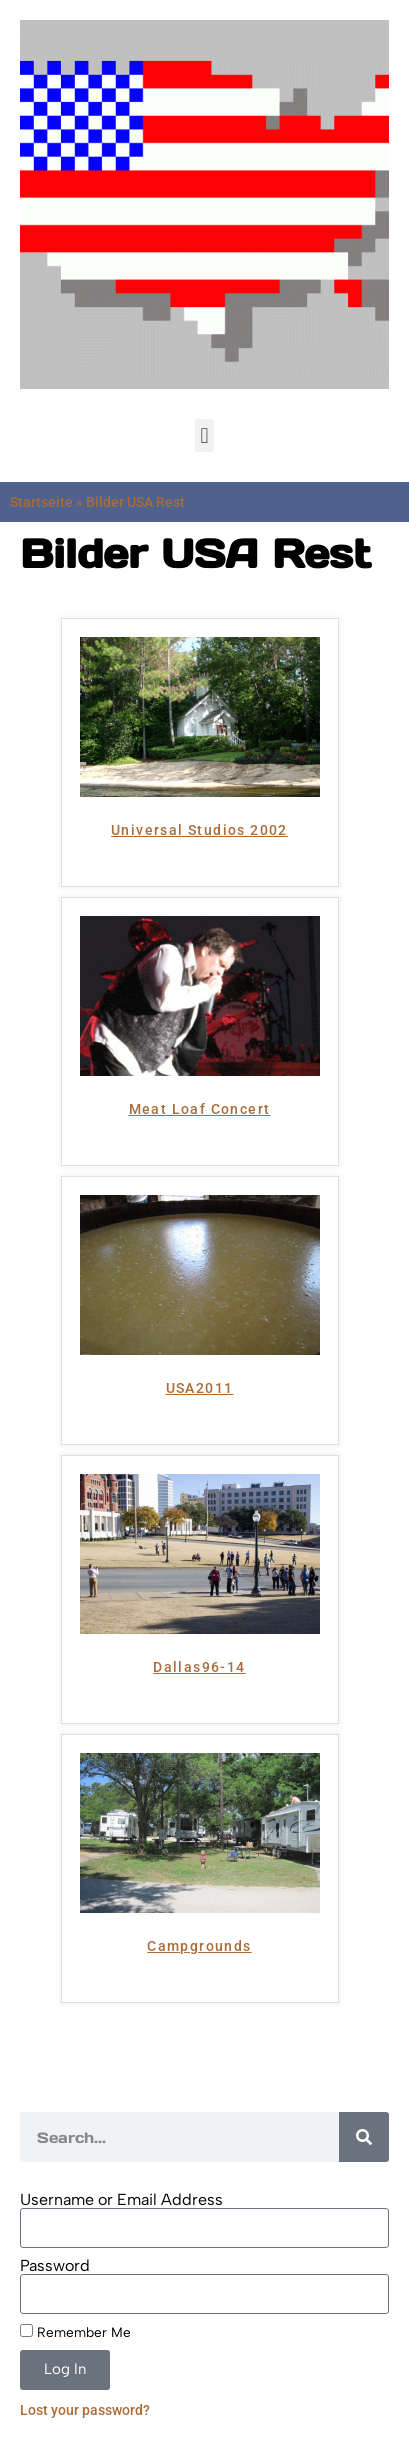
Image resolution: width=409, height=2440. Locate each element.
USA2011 (200, 1388)
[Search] (364, 2137)
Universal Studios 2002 (199, 830)
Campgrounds (199, 1946)
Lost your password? (85, 2410)
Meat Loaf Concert (200, 1109)
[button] (204, 435)
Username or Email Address (121, 2200)
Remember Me (75, 2332)
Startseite (41, 502)
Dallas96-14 (199, 1667)
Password (55, 2266)
